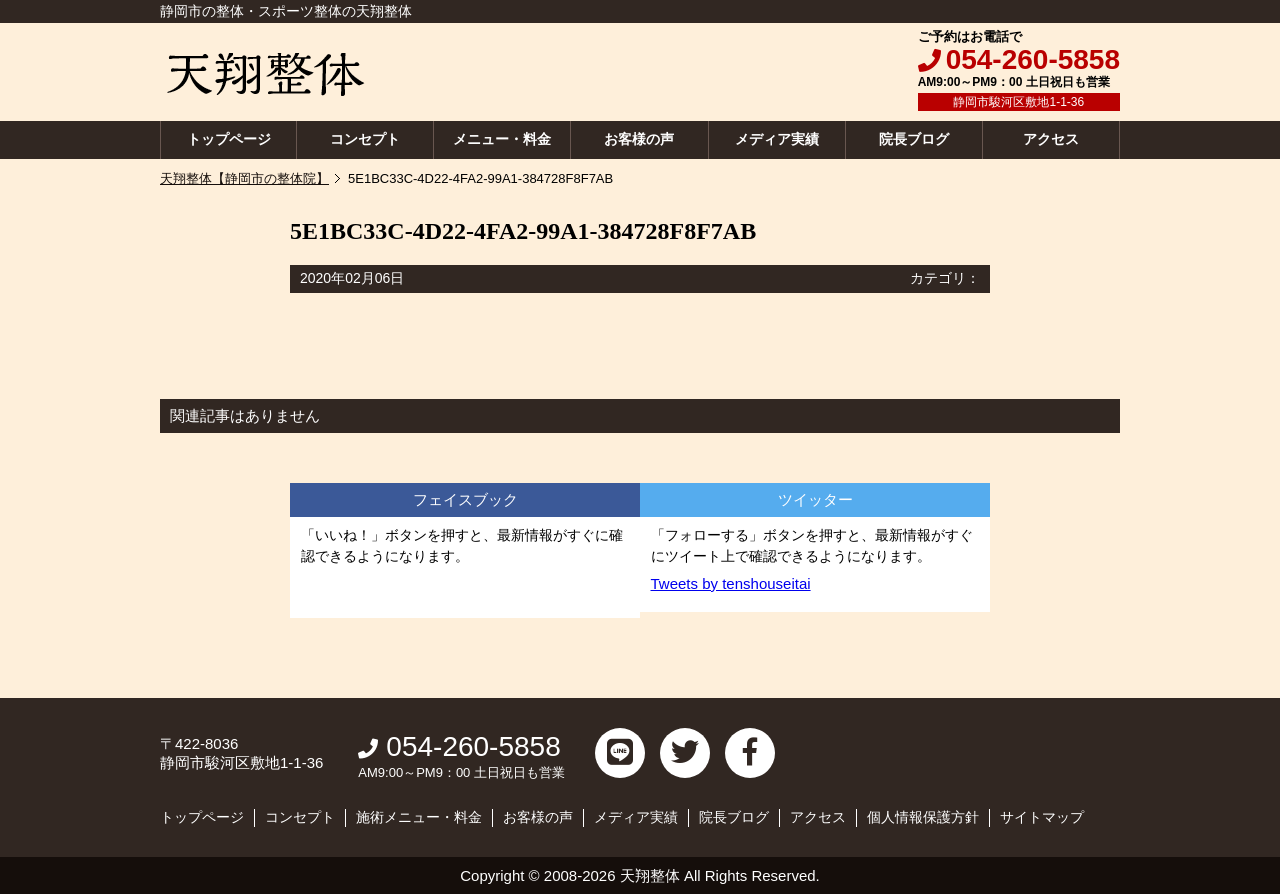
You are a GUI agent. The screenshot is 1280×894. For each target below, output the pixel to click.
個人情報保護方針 (923, 817)
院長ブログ (914, 139)
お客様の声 (639, 139)
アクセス (1051, 139)
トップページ (229, 139)
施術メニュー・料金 (419, 817)
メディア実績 (777, 139)
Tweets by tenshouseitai (731, 583)
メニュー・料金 (502, 139)
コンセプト (365, 139)
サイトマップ (1042, 817)
